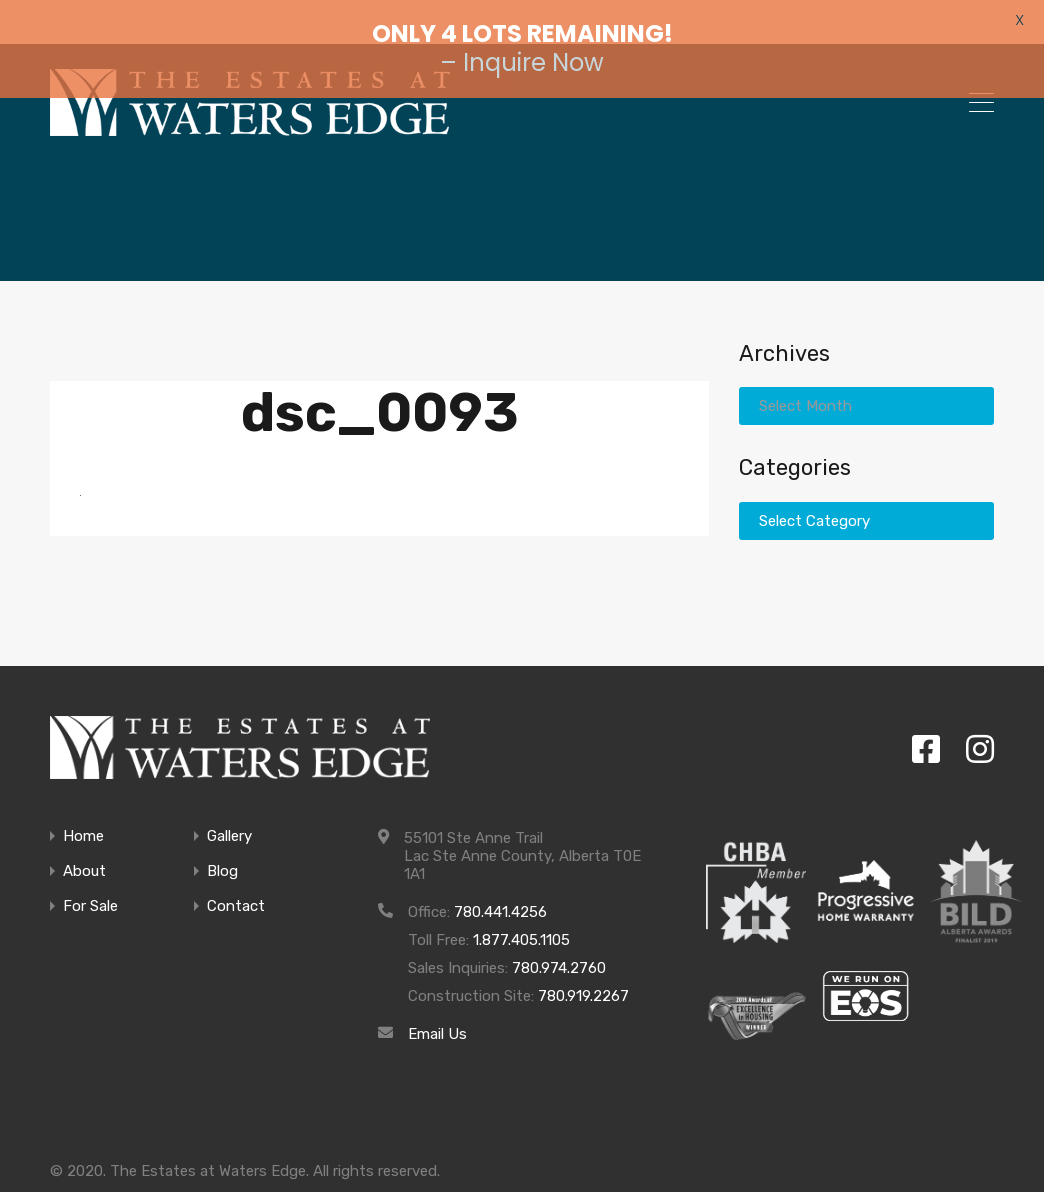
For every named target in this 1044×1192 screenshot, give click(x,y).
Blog (222, 846)
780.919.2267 (583, 971)
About (84, 846)
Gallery (229, 811)
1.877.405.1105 (521, 915)
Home (83, 811)
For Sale (90, 881)
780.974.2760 (559, 943)
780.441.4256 (500, 887)
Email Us (437, 1009)
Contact (236, 881)
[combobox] (866, 380)
